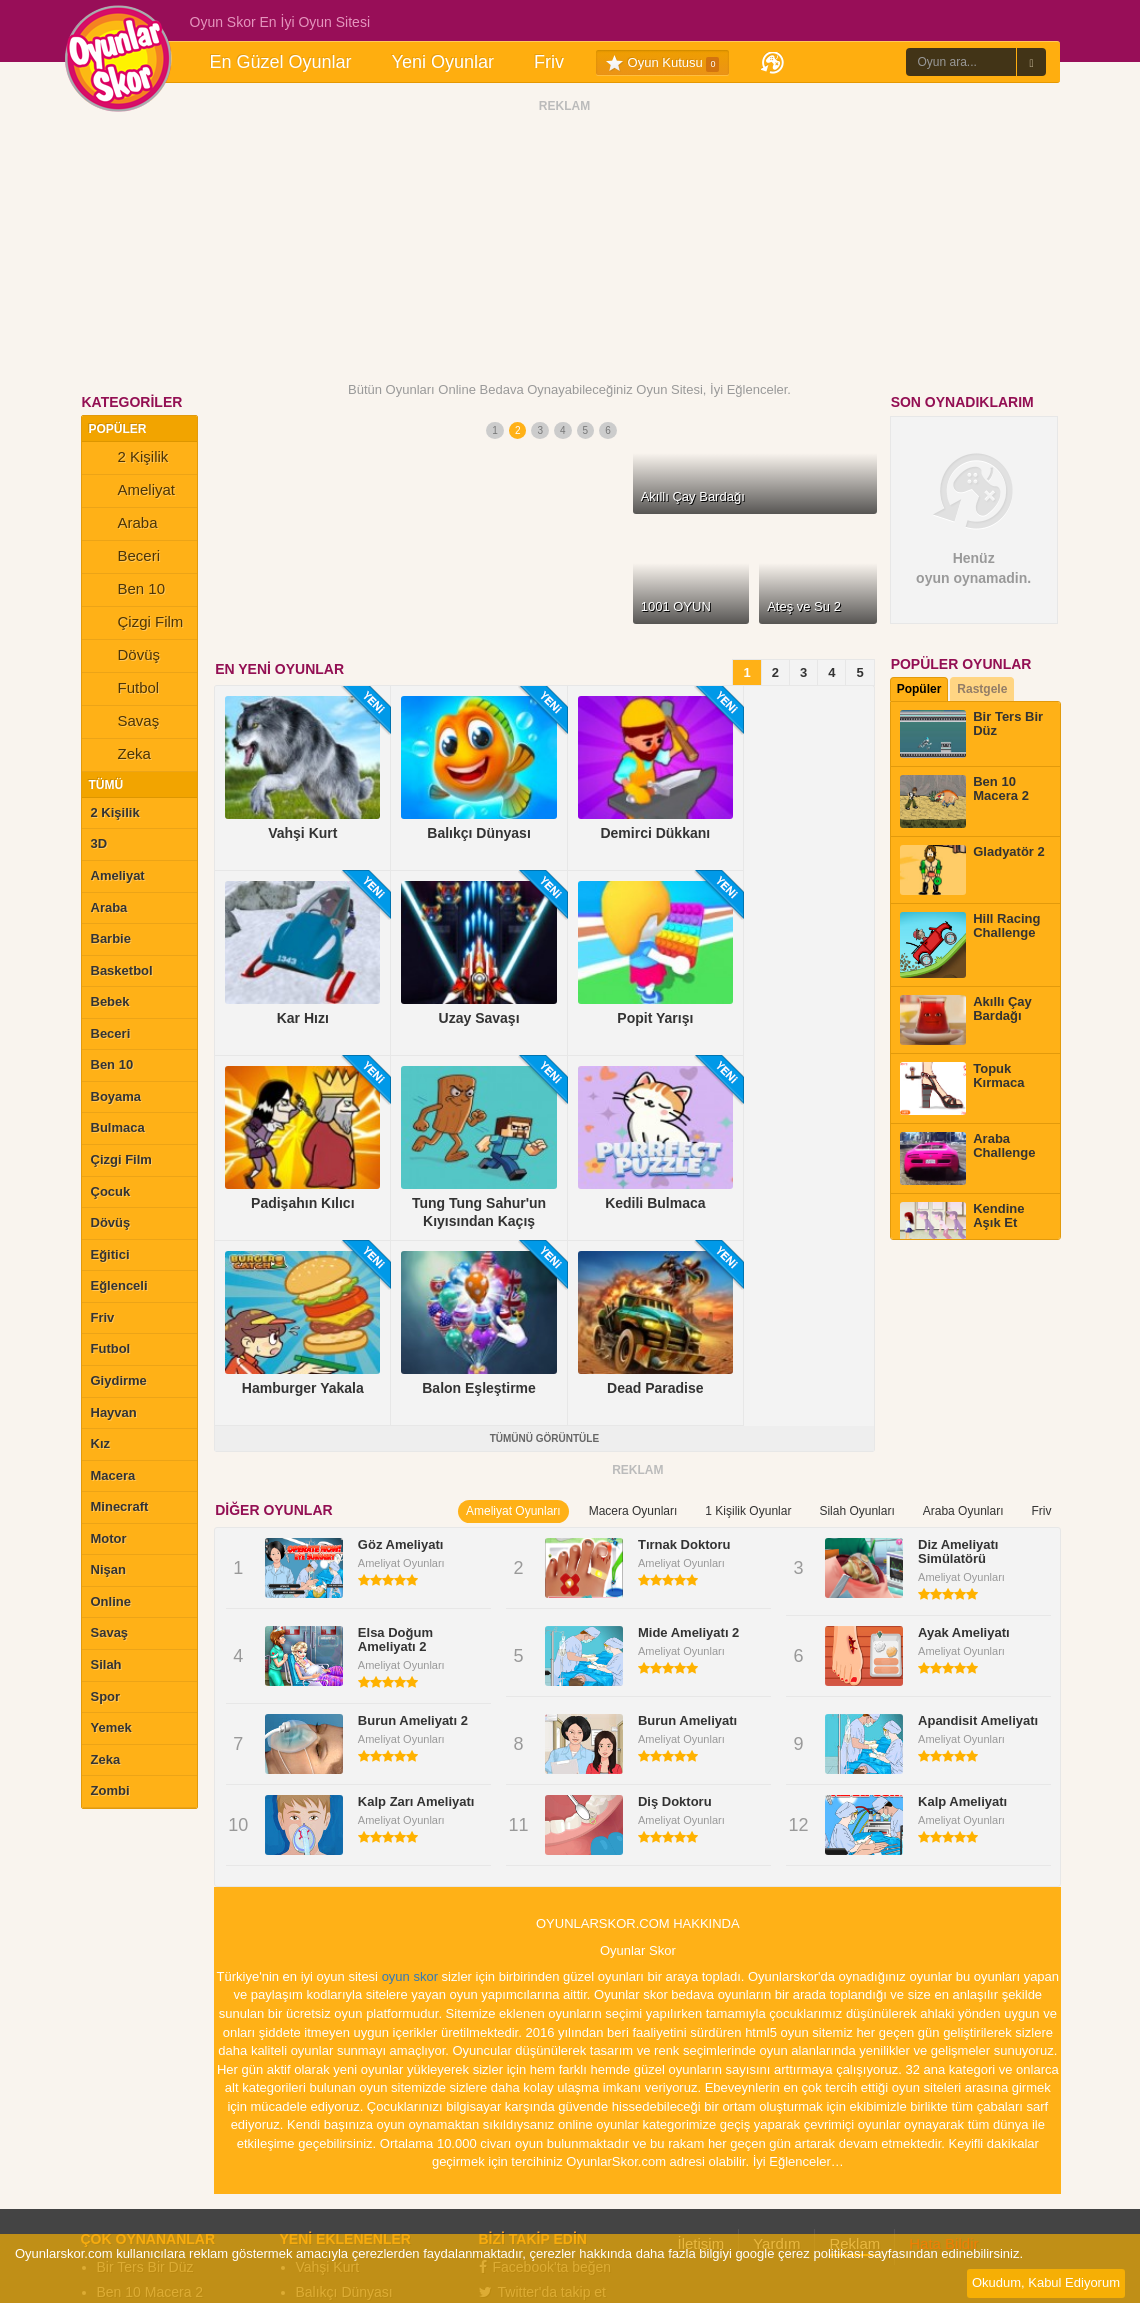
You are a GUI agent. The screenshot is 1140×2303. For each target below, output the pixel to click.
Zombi (110, 1790)
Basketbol (122, 970)
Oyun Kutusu (662, 63)
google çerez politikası (799, 2253)
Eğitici (110, 1254)
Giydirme (119, 1380)
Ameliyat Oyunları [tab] (513, 1298)
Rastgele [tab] (982, 689)
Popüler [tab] (919, 689)
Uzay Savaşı (335, 2154)
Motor (109, 1538)
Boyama (116, 1096)
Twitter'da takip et (543, 2079)
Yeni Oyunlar (443, 62)
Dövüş (126, 657)
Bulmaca (118, 1127)
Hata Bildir (943, 2030)
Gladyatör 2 (133, 2104)
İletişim (701, 2030)
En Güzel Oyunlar (281, 62)
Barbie (111, 938)
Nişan (108, 1569)
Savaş (125, 723)
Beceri (126, 558)
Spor (106, 1696)
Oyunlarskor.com (560, 2220)
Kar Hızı (321, 2129)
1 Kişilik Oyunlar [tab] (748, 1298)
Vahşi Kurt (328, 2054)
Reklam (854, 2030)
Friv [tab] (1041, 1298)
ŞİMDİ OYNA (564, 601)
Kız (101, 1443)
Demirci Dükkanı (347, 2104)
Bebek (110, 1001)
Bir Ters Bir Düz (145, 2054)
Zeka (121, 756)
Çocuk (111, 1191)
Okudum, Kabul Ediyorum (1046, 2282)
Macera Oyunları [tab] (633, 1298)
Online (111, 1601)
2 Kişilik (130, 459)
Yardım (776, 2030)
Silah (106, 1664)
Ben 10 (128, 591)
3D (99, 843)
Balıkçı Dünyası (344, 2079)
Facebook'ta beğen (545, 2054)
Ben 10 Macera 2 (150, 2079)
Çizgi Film (137, 624)
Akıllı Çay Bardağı (153, 2154)
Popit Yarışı (331, 2179)
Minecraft (120, 1506)
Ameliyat (133, 492)
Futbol (125, 690)
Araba (124, 525)
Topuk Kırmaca (143, 2179)
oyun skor (410, 1763)
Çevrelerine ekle (541, 2104)
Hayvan (114, 1412)
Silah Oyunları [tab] (856, 1298)
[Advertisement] (565, 243)
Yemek (111, 1727)
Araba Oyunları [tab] (963, 1298)
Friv (549, 62)
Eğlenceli (119, 1285)
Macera (113, 1475)
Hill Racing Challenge (164, 2129)
